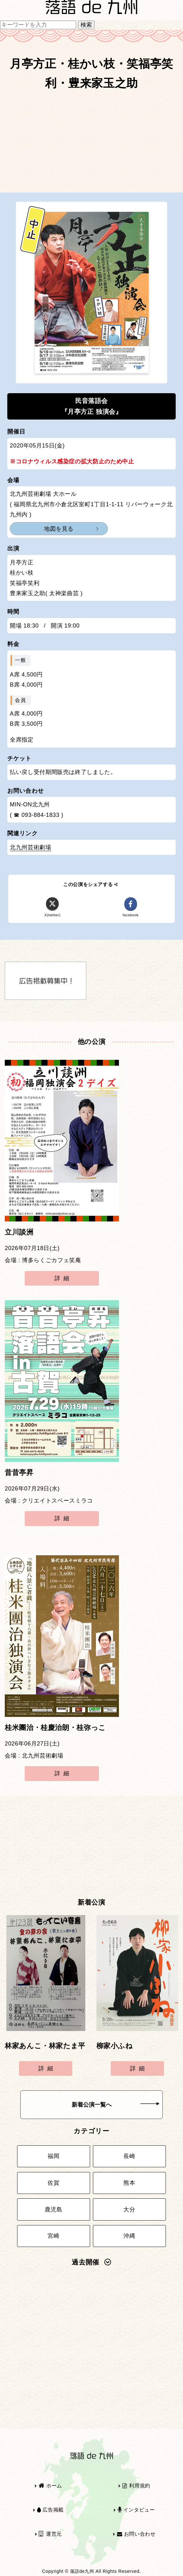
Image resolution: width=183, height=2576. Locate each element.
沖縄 (129, 2236)
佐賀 (53, 2183)
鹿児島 (53, 2209)
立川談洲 (19, 1232)
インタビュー (136, 2509)
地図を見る (59, 529)
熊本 (129, 2183)
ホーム (50, 2485)
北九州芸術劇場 (30, 847)
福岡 (53, 2156)
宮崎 (53, 2236)
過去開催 (91, 2262)
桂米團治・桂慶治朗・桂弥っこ (55, 1728)
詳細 (63, 1278)
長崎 (129, 2156)
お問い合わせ (136, 2534)
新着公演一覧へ (116, 2105)
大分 (129, 2209)
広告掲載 (50, 2509)
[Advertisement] (91, 144)
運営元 (50, 2534)
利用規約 (136, 2485)
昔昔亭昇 (19, 1472)
